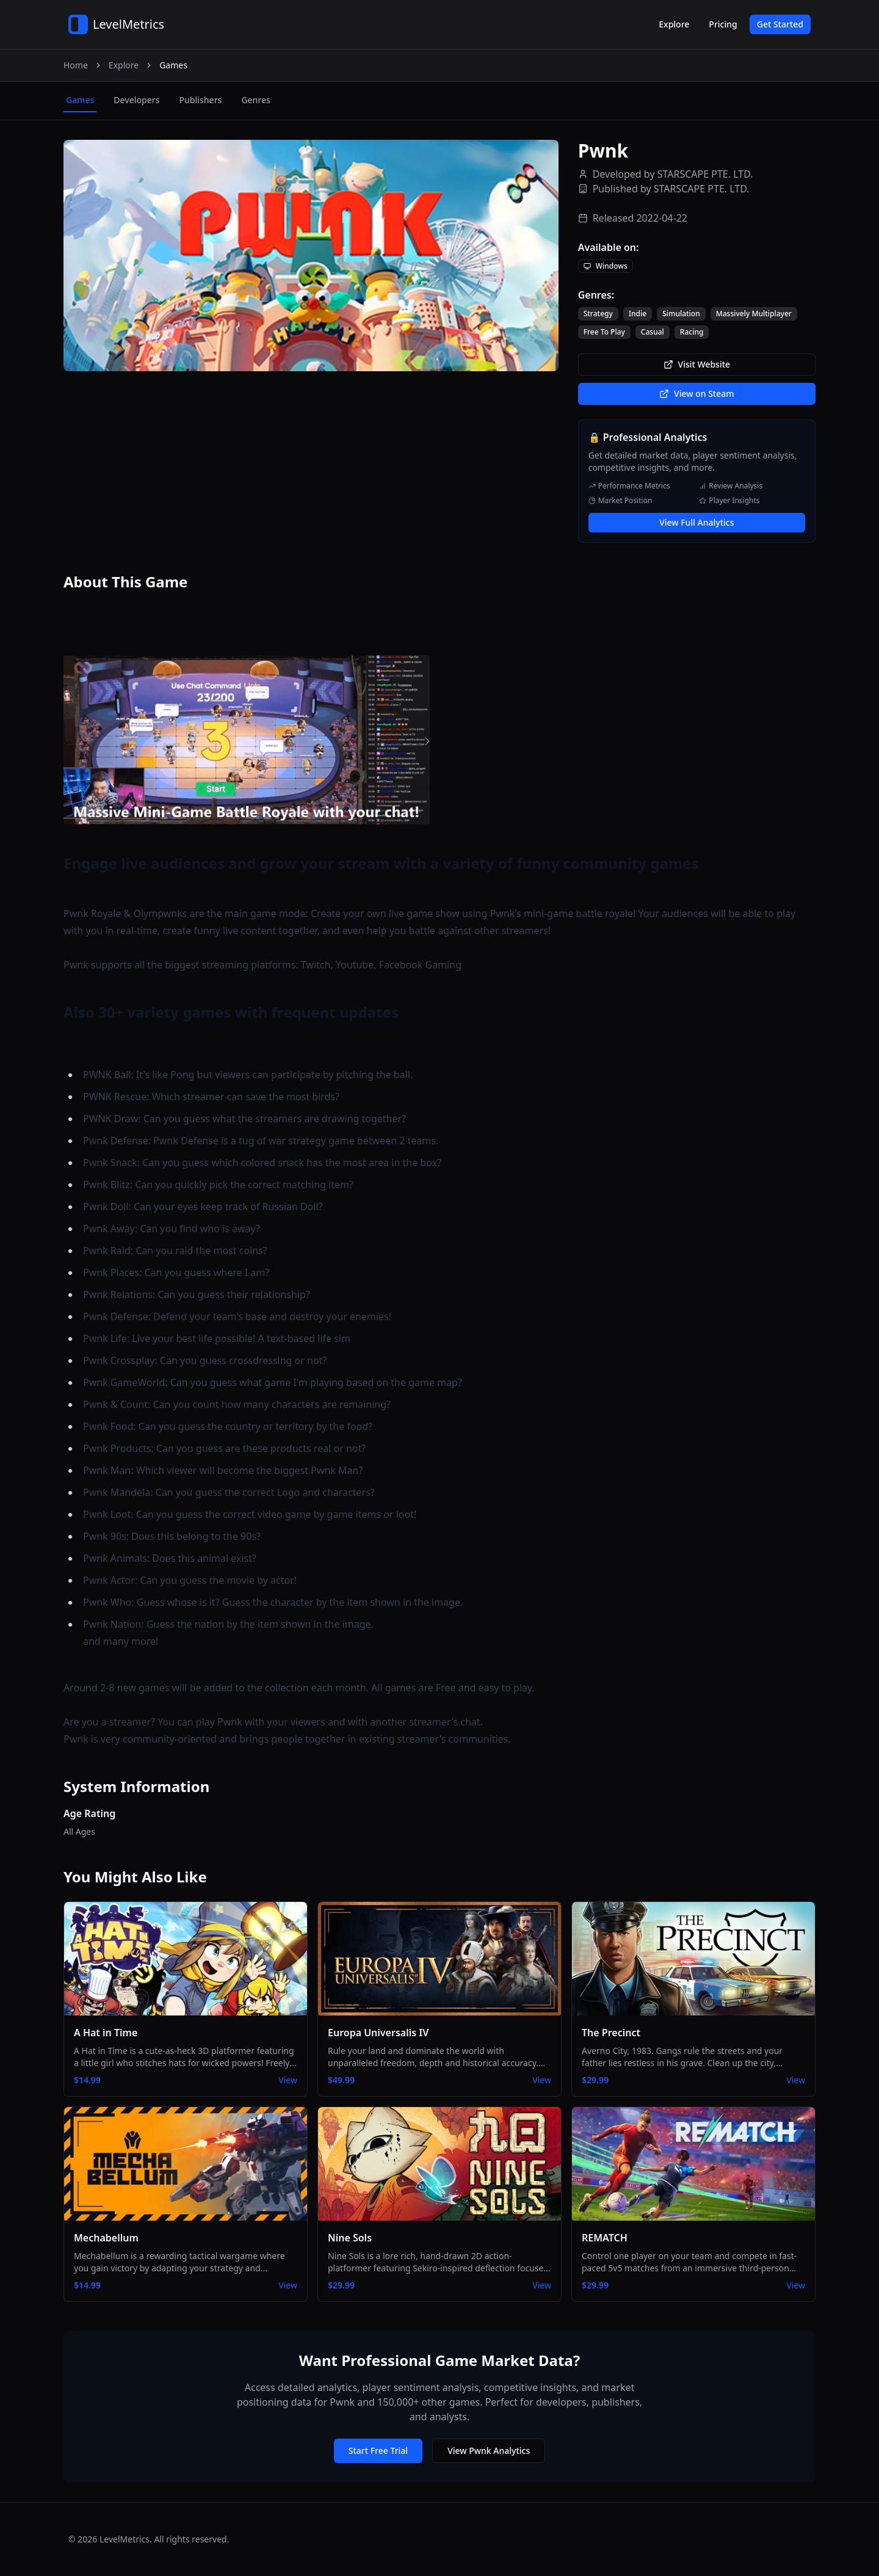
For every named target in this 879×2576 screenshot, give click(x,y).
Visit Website (697, 364)
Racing (692, 332)
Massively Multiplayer (754, 314)
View (287, 2080)
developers (136, 100)
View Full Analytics (696, 522)
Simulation (681, 314)
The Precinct (611, 2032)
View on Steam (696, 393)
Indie (637, 314)
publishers (200, 100)
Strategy (598, 314)
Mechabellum (106, 2237)
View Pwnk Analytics (488, 2450)
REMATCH (605, 2237)
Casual (652, 332)
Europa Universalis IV (378, 2032)
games (80, 100)
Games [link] (173, 65)
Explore (674, 24)
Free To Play (604, 332)
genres (255, 100)
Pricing (723, 24)
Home (75, 65)
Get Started (780, 24)
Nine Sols (350, 2237)
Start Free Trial (378, 2450)
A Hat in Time (105, 2032)
